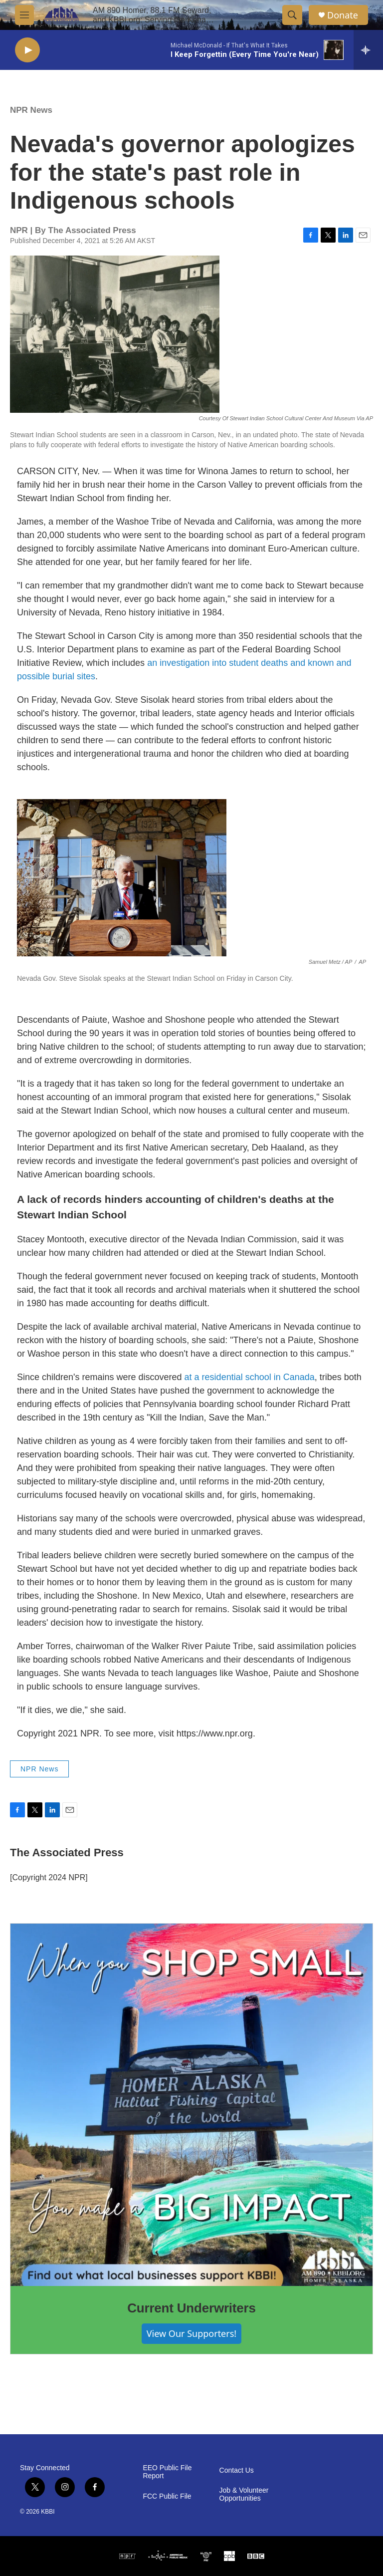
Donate (342, 15)
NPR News (31, 110)
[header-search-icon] (292, 15)
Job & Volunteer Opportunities (244, 2494)
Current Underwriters (191, 2307)
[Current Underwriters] (191, 2105)
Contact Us (236, 2470)
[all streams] (368, 50)
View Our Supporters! (191, 2333)
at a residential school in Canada (250, 1377)
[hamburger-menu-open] (24, 15)
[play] (27, 50)
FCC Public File (167, 2496)
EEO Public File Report (167, 2472)
